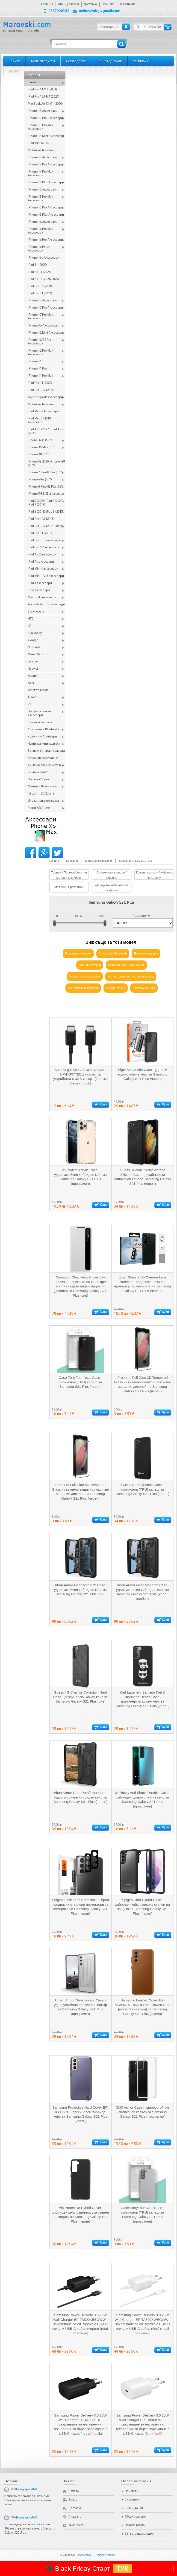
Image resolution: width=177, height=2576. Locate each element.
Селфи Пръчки (115, 988)
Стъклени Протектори (69, 887)
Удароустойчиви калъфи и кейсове (111, 887)
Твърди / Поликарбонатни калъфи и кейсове (69, 875)
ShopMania (84, 2555)
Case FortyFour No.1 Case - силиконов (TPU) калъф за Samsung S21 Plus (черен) (80, 1382)
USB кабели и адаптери (83, 988)
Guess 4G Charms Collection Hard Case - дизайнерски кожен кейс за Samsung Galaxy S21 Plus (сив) (80, 1696)
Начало (14, 61)
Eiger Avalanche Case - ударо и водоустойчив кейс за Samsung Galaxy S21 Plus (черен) (143, 1074)
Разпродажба (76, 61)
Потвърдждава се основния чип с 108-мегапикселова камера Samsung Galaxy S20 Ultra (29, 2529)
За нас (72, 2499)
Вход (126, 26)
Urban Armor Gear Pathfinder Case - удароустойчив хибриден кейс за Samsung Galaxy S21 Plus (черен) (80, 1797)
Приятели (131, 2491)
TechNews (140, 61)
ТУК (122, 2568)
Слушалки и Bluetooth (113, 953)
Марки (14, 71)
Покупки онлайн (106, 2555)
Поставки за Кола (144, 988)
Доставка (75, 2508)
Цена (78, 916)
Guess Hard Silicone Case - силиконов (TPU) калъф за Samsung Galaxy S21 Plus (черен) (143, 1489)
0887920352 (58, 11)
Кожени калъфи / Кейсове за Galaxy (154, 875)
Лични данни (134, 2508)
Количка (167, 26)
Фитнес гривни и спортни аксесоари (131, 976)
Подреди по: (142, 915)
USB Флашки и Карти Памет (126, 965)
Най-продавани (109, 61)
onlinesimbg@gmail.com (99, 11)
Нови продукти (43, 61)
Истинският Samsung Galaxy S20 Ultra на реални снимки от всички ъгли (27, 2500)
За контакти (76, 2525)
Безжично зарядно (146, 953)
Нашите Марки (135, 2525)
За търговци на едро (139, 2534)
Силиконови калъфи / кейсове (112, 875)
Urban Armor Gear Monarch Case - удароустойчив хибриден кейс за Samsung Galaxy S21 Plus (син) (80, 1589)
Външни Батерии (90, 965)
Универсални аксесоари (84, 976)
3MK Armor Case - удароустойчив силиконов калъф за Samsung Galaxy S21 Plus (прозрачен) (142, 2111)
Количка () (152, 27)
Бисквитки (132, 2499)
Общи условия (135, 2516)
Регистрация (109, 27)
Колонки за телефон (78, 953)
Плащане (74, 2516)
